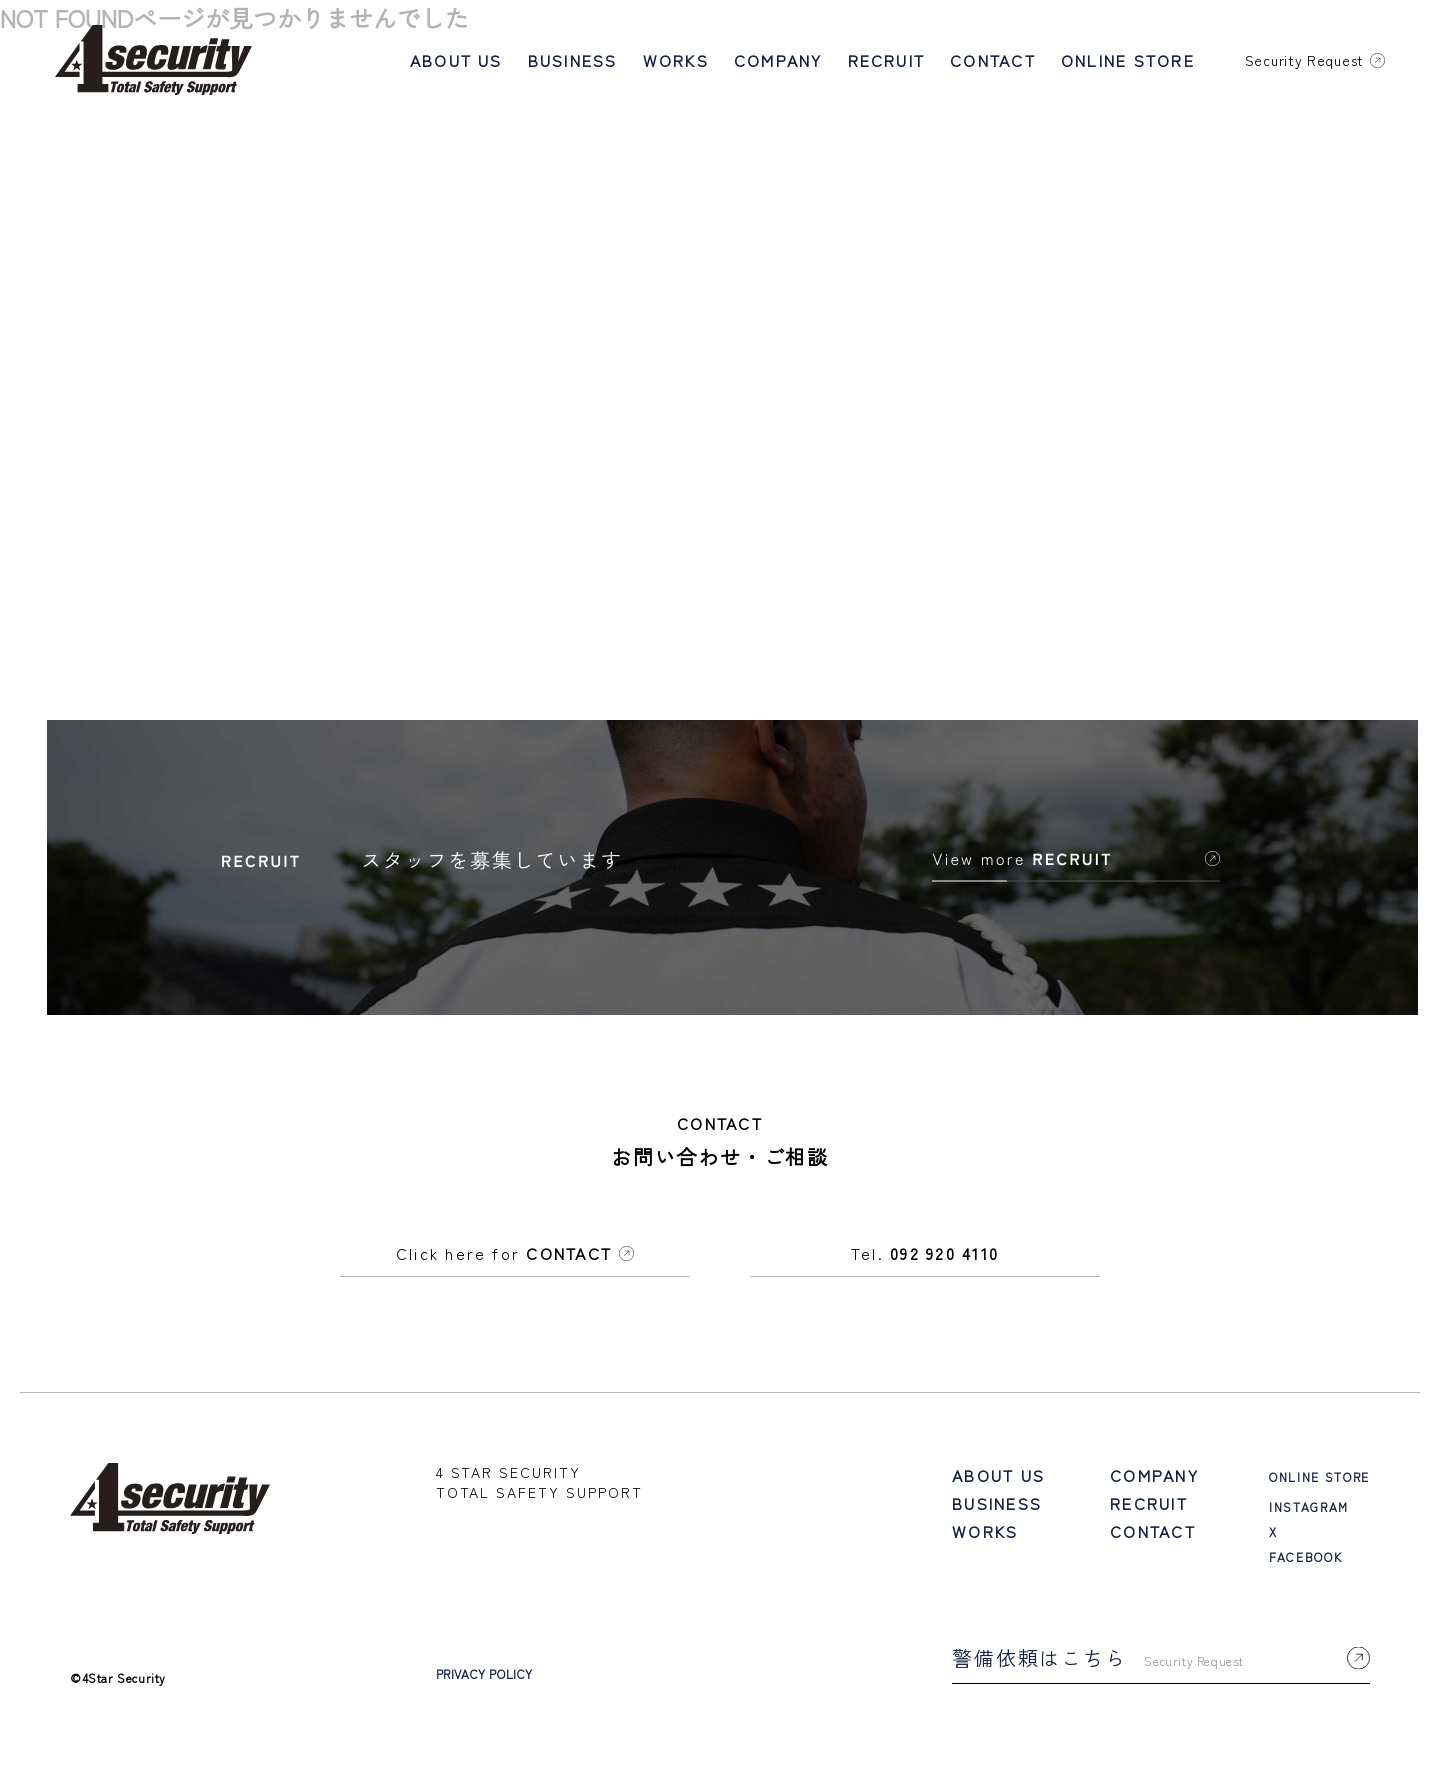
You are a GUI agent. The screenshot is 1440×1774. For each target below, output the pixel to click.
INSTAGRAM (1309, 1514)
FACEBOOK (1305, 1564)
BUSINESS (573, 60)
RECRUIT (887, 60)
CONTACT (993, 60)
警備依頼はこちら (1161, 1665)
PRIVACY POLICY (484, 1682)
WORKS (676, 60)
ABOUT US (456, 60)
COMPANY (778, 60)
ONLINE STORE (1128, 60)
